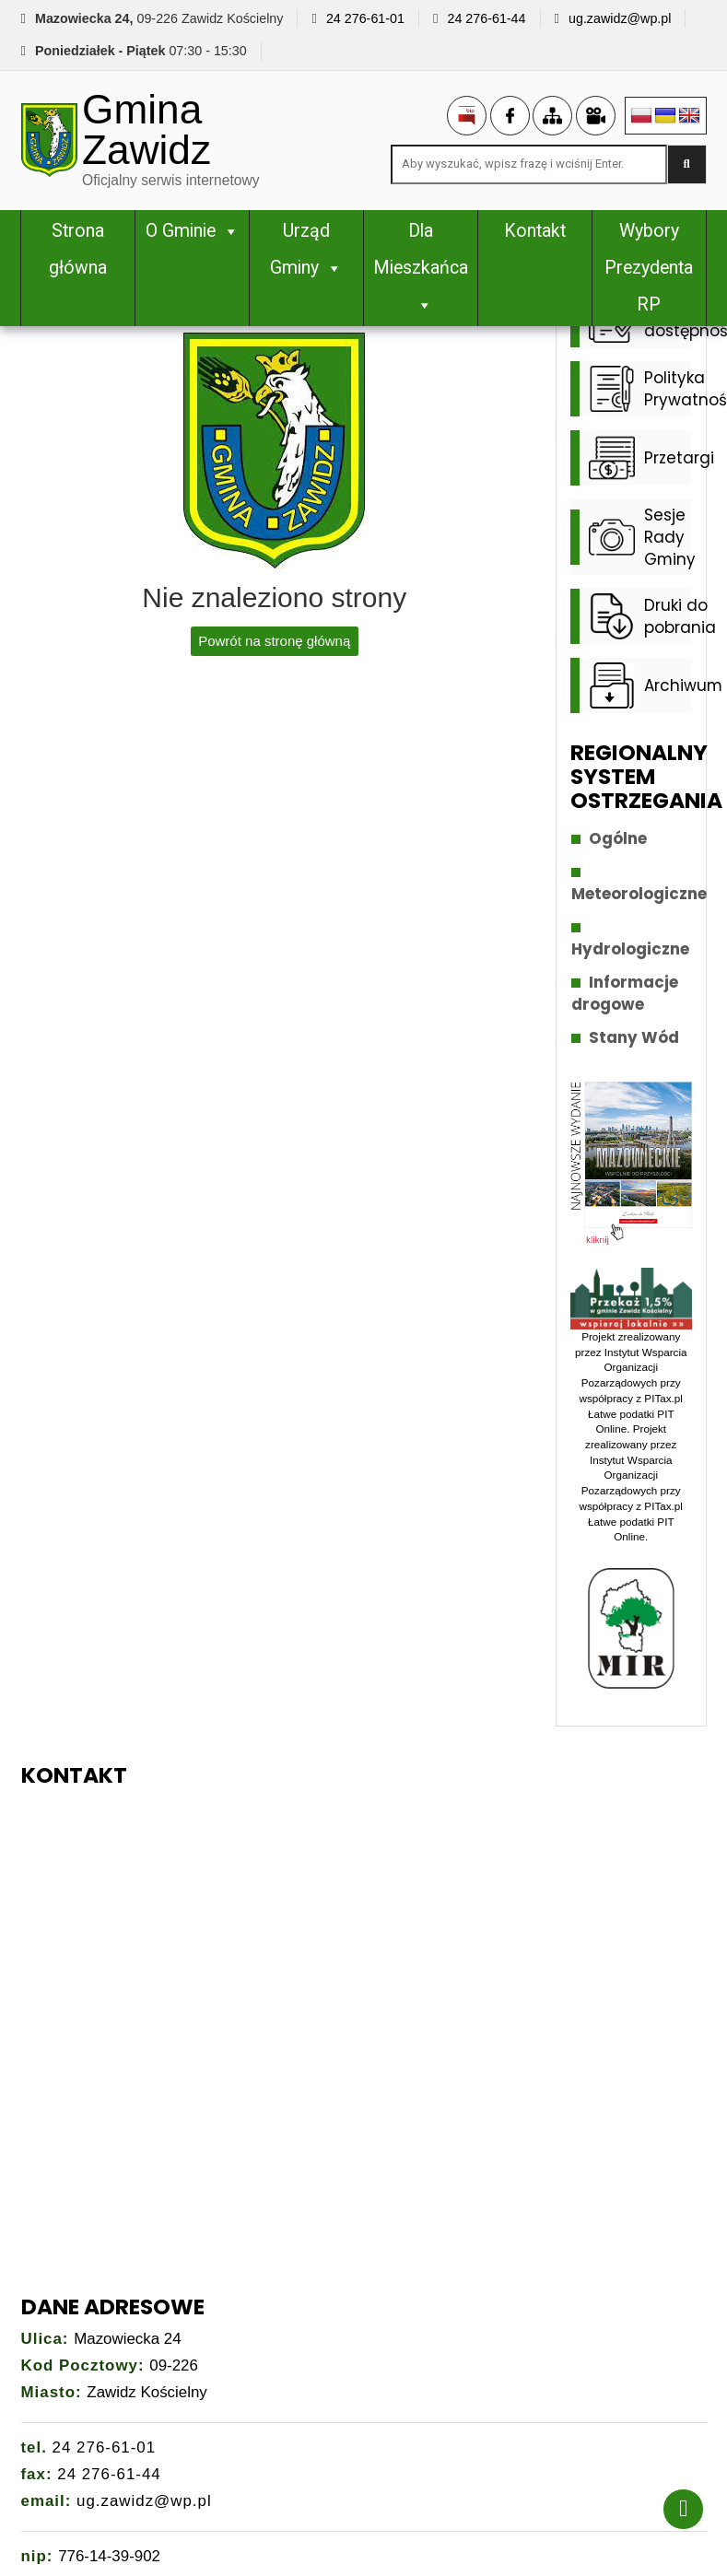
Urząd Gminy (306, 249)
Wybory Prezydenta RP (648, 267)
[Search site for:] (529, 164)
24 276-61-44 (486, 18)
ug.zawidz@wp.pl (620, 18)
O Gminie (193, 230)
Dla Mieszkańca (420, 267)
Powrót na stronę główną (274, 641)
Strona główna (78, 249)
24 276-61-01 (365, 18)
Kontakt (535, 230)
